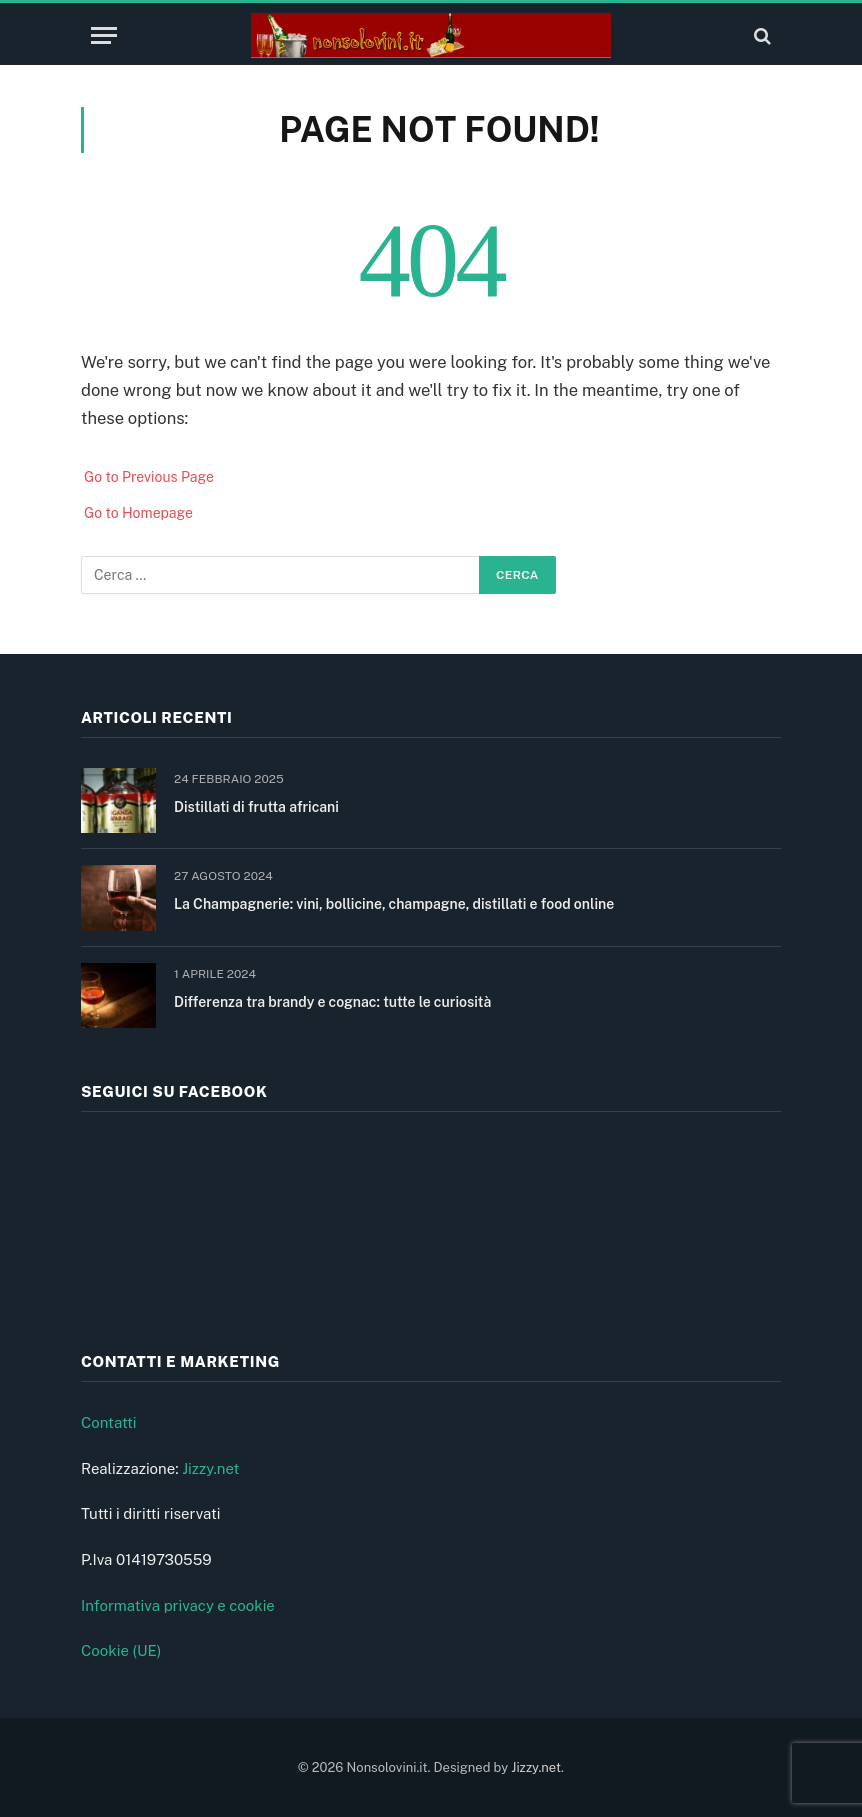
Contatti (109, 1422)
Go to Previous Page (149, 477)
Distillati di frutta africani (256, 807)
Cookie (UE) (121, 1650)
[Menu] (104, 35)
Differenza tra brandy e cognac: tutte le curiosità (332, 1002)
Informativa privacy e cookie (178, 1605)
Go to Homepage (138, 513)
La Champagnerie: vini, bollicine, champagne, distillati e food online (394, 904)
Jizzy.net (210, 1468)
